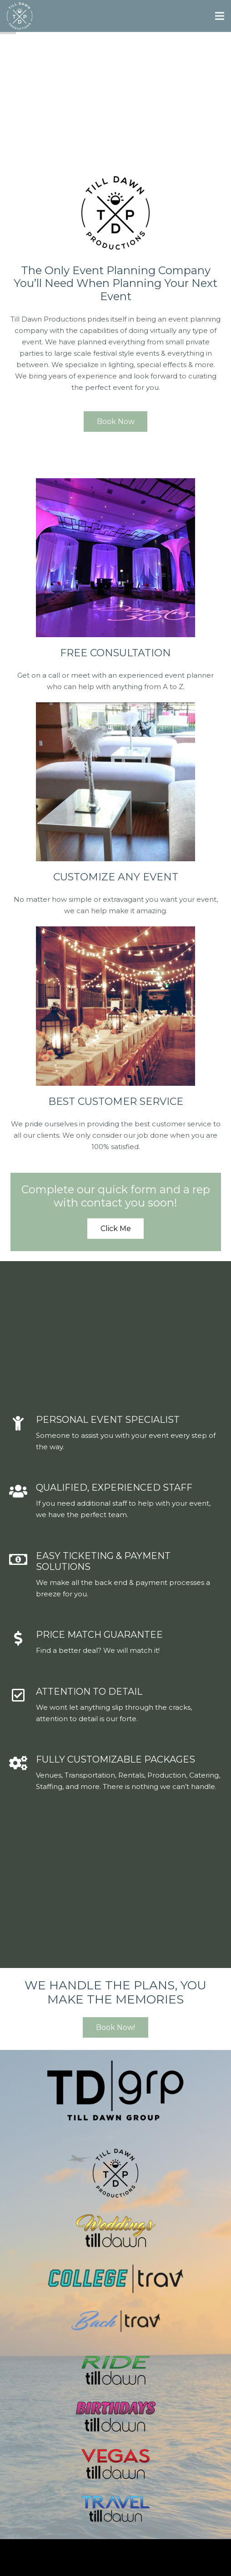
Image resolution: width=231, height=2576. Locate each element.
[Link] (19, 16)
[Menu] (220, 16)
